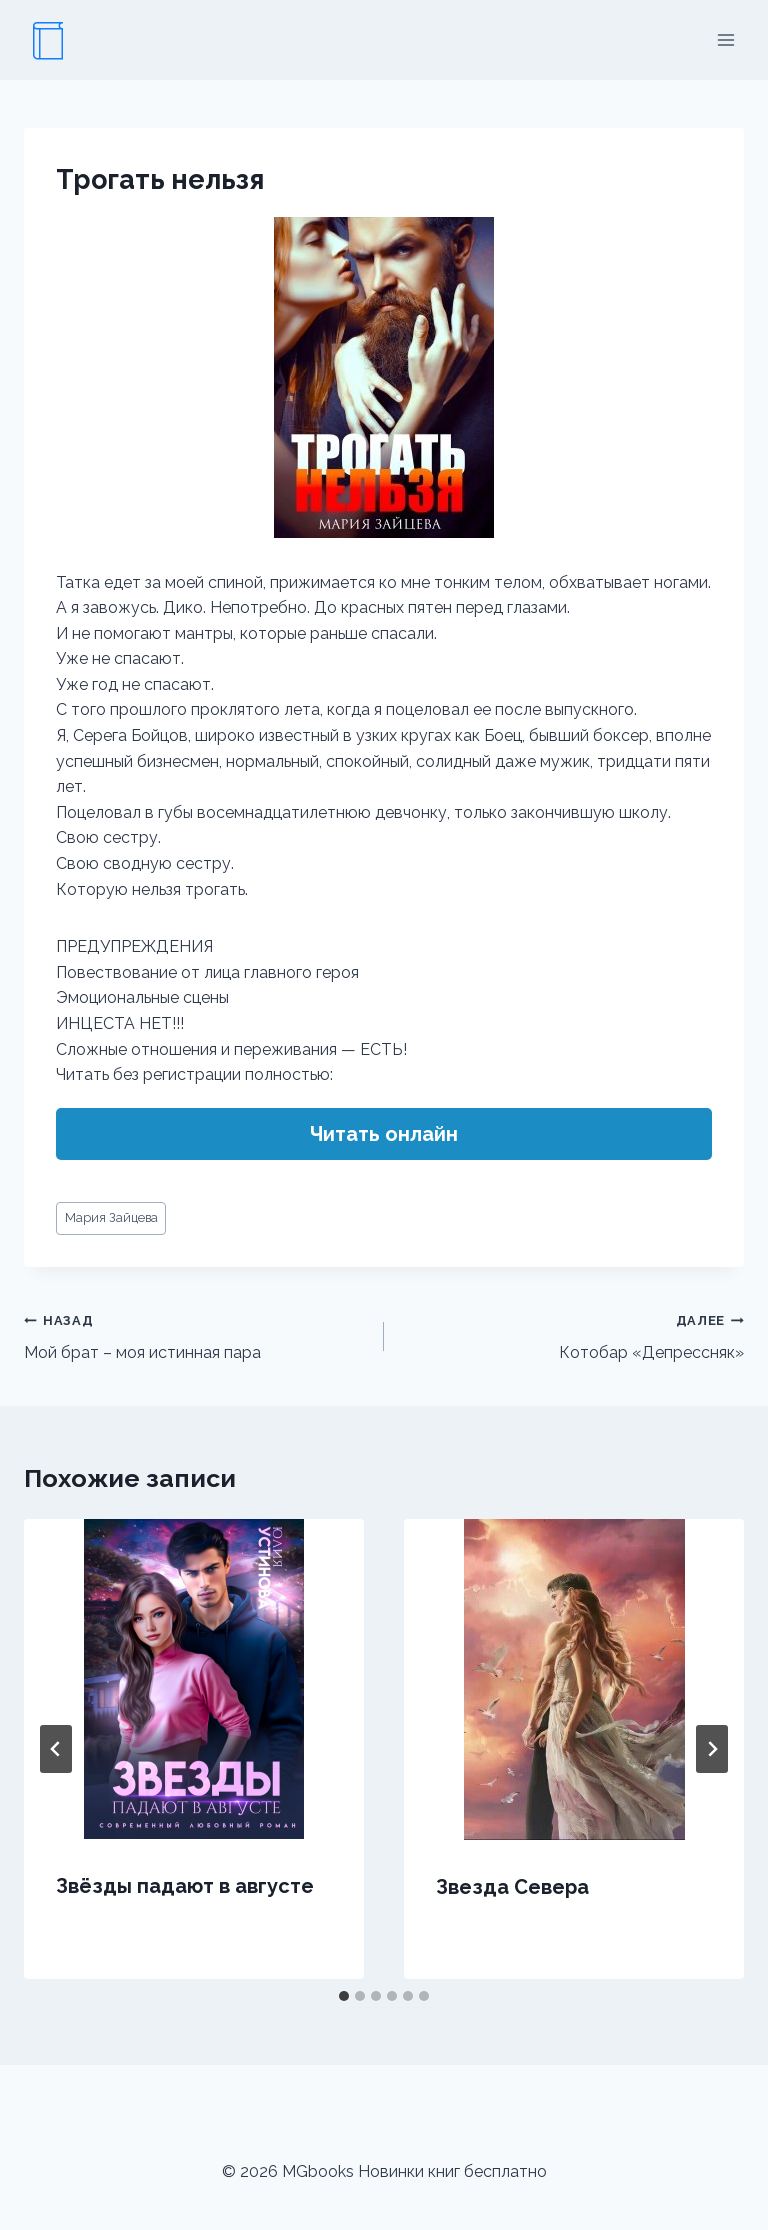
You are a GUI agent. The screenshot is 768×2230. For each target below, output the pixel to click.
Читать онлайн (384, 1134)
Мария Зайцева (111, 1217)
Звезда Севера (512, 1887)
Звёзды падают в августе (185, 1886)
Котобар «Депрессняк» (572, 1335)
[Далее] (712, 1749)
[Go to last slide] (56, 1749)
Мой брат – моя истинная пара (196, 1335)
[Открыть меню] (725, 39)
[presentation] (194, 1679)
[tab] (344, 1996)
